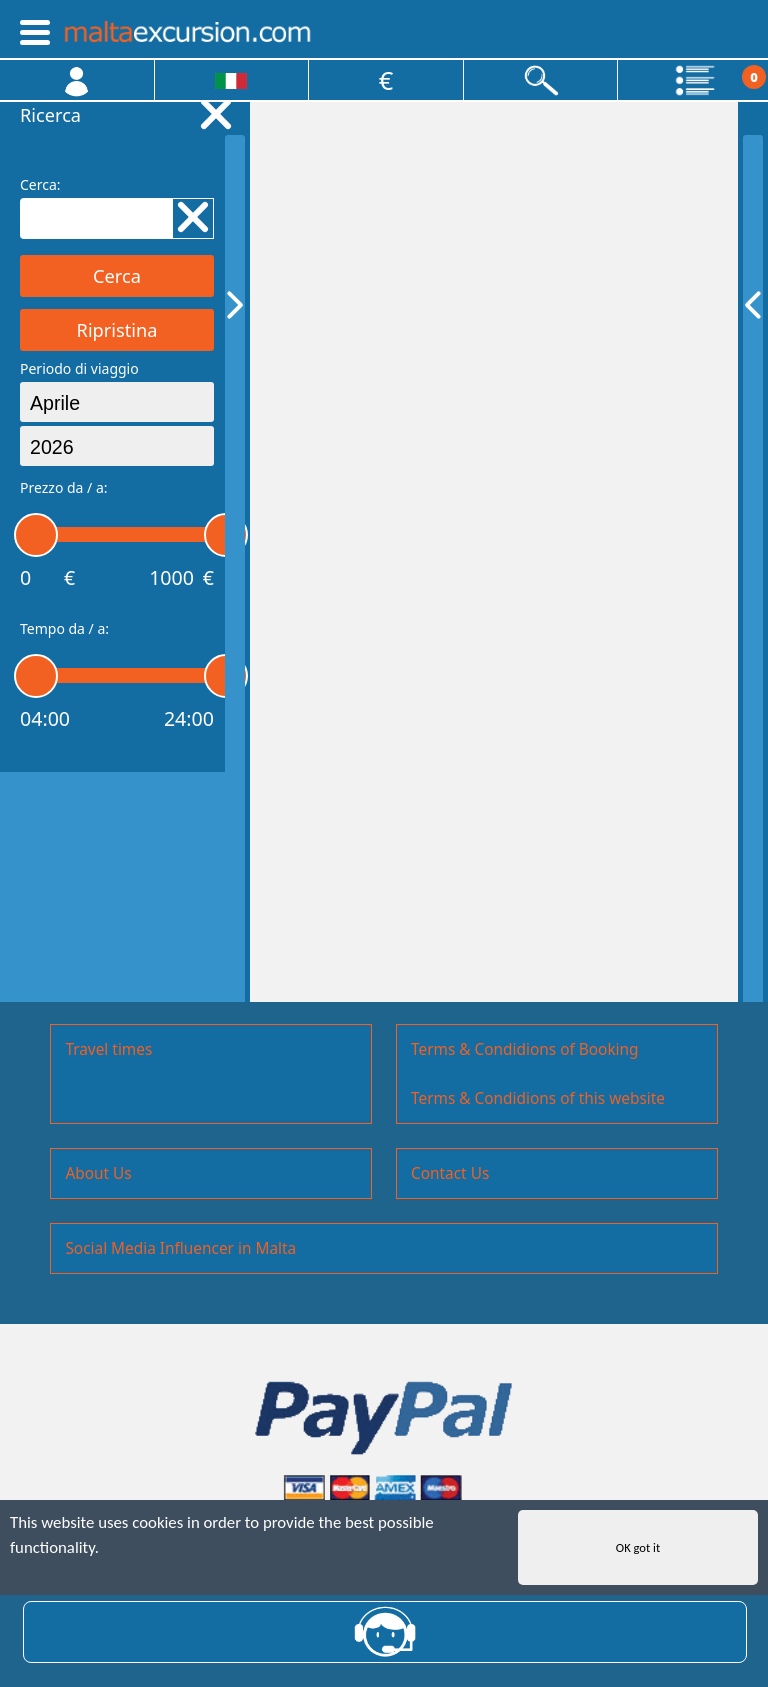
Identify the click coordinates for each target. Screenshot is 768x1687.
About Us (98, 1173)
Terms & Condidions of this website (538, 1098)
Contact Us (450, 1173)
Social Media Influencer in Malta (180, 1248)
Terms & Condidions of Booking (525, 1049)
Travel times (108, 1049)
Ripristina (117, 330)
